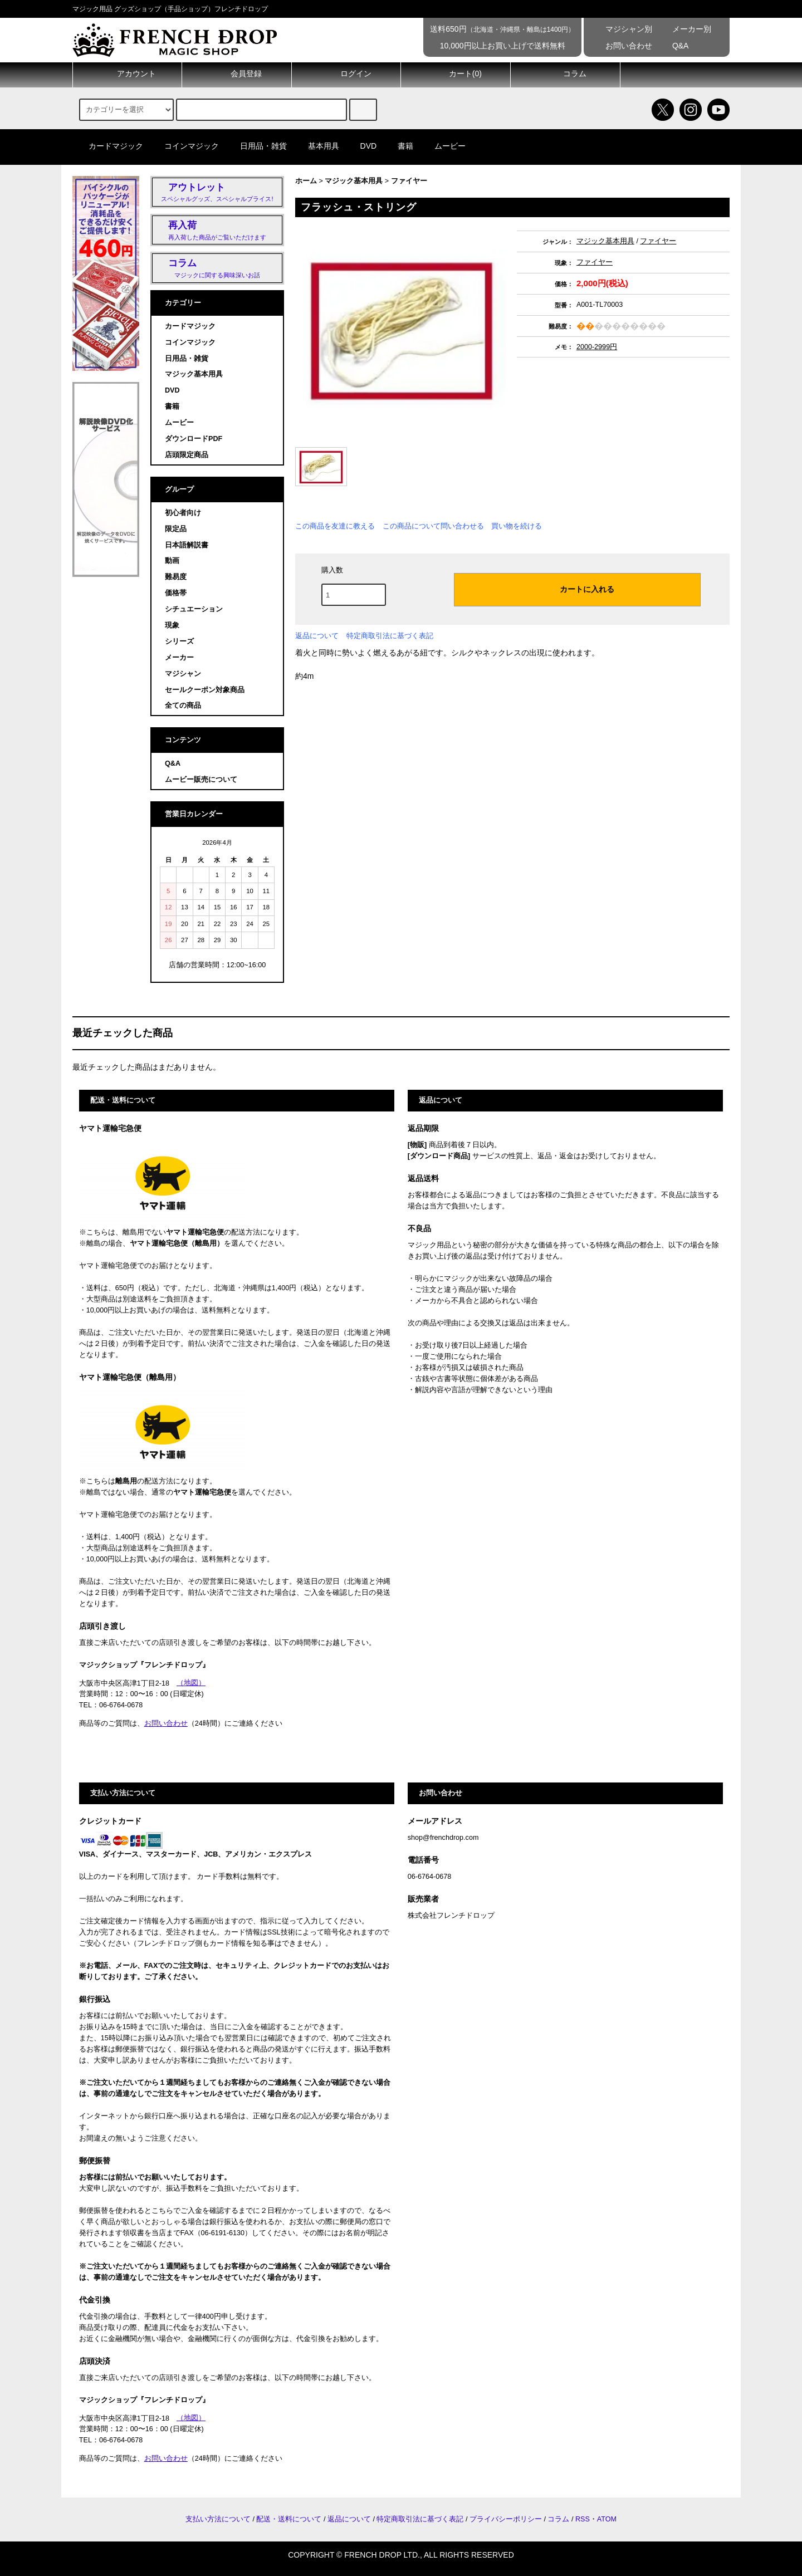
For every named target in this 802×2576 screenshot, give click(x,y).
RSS (582, 2519)
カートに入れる (577, 588)
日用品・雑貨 (257, 145)
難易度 (176, 577)
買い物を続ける (516, 526)
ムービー (443, 145)
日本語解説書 (186, 545)
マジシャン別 (621, 29)
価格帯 (176, 593)
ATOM (607, 2519)
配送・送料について (288, 2519)
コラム (565, 74)
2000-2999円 (596, 347)
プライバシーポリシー (506, 2519)
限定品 (176, 529)
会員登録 (237, 74)
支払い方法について (218, 2519)
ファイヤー (409, 181)
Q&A (673, 45)
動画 (172, 561)
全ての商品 (183, 705)
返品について (317, 635)
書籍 (398, 145)
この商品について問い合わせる (433, 526)
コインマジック (185, 145)
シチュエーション (194, 609)
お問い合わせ (621, 45)
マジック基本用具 (354, 181)
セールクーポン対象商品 (204, 690)
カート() (456, 74)
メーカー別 (684, 29)
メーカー (179, 658)
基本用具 (317, 145)
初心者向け (183, 513)
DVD (362, 145)
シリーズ (179, 641)
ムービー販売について (201, 779)
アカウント (127, 74)
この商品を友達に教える (335, 526)
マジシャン (183, 674)
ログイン (346, 74)
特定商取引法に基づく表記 (389, 635)
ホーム (306, 181)
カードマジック (109, 145)
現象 (172, 625)
